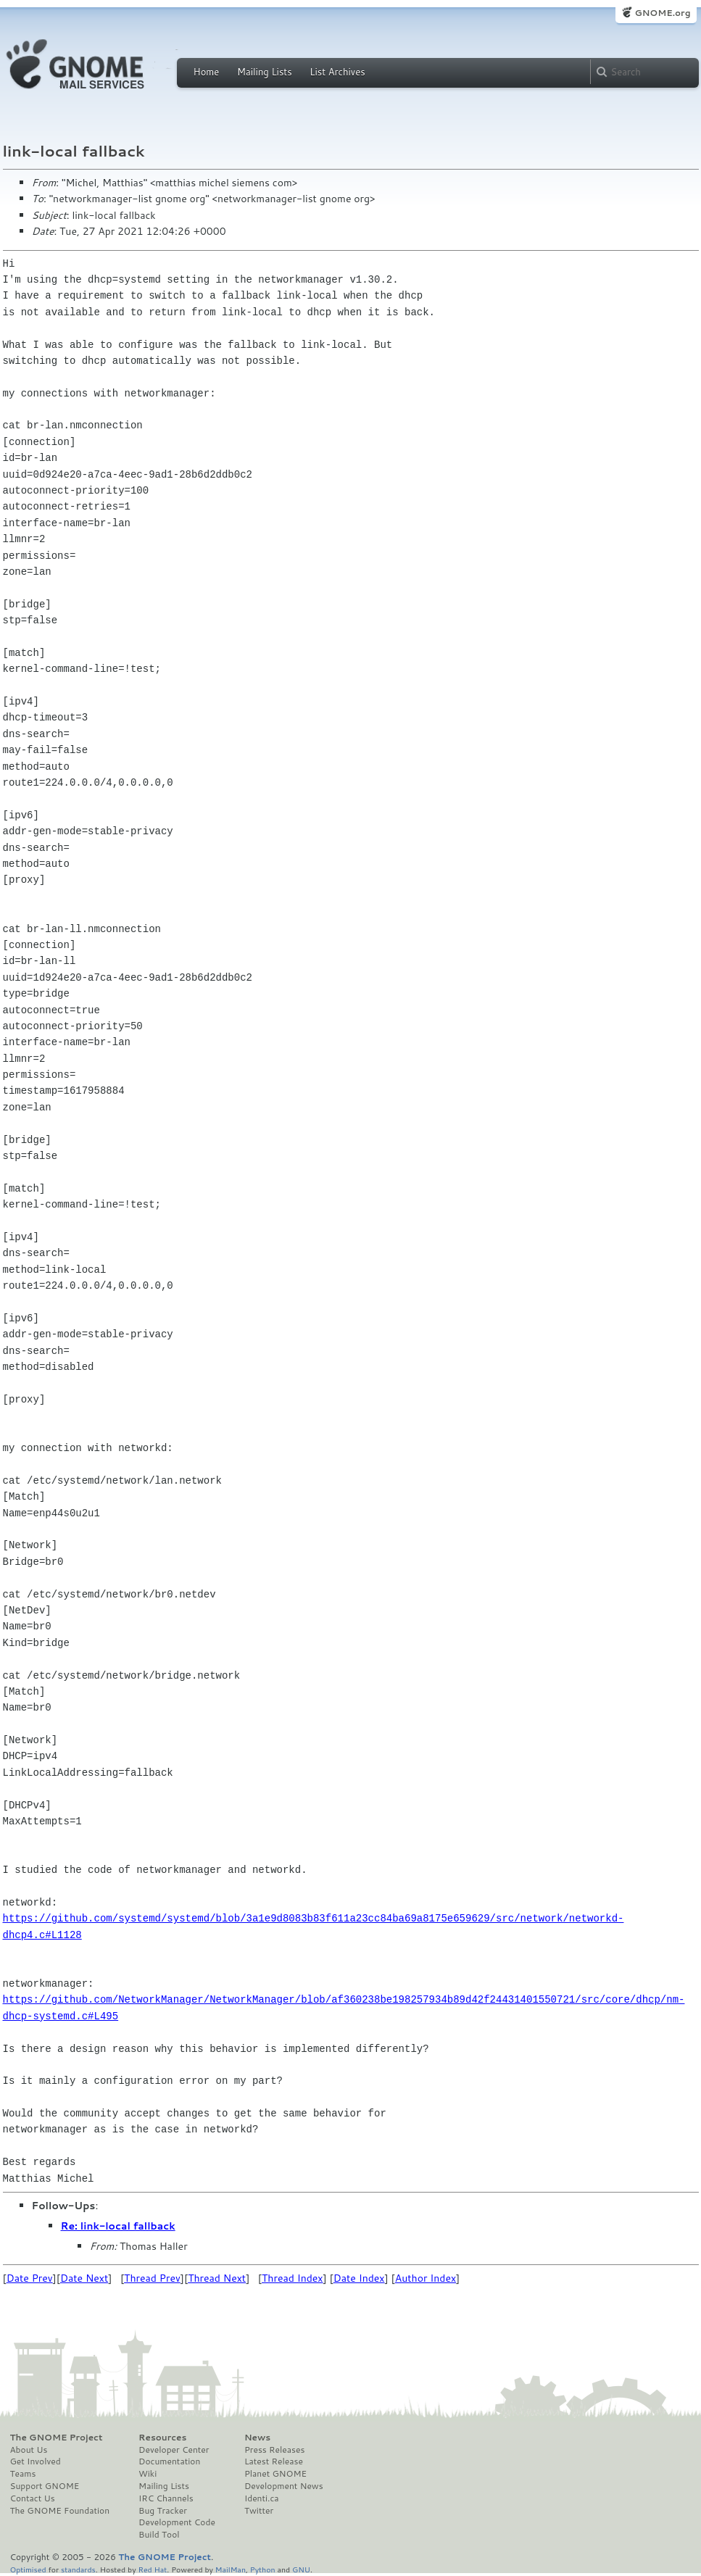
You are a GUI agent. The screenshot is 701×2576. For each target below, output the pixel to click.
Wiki (147, 2474)
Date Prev (30, 2278)
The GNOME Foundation (60, 2511)
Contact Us (32, 2498)
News (257, 2437)
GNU (301, 2569)
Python (262, 2569)
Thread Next (217, 2278)
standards (78, 2569)
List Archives (337, 71)
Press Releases (274, 2450)
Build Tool (158, 2534)
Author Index (425, 2278)
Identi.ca (261, 2498)
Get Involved (35, 2461)
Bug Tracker (162, 2511)
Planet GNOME (275, 2474)
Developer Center (173, 2450)
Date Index (359, 2278)
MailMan (230, 2569)
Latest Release (273, 2461)
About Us (29, 2450)
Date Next (84, 2278)
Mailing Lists (264, 71)
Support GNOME (45, 2486)
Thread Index (292, 2278)
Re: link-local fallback (118, 2226)
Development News (283, 2486)
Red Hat (152, 2569)
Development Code (176, 2522)
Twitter (258, 2511)
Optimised (28, 2569)
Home (207, 71)
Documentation (169, 2461)
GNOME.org (662, 13)
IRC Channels (166, 2498)
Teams (23, 2474)
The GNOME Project (56, 2437)
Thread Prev (152, 2278)
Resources (162, 2437)
